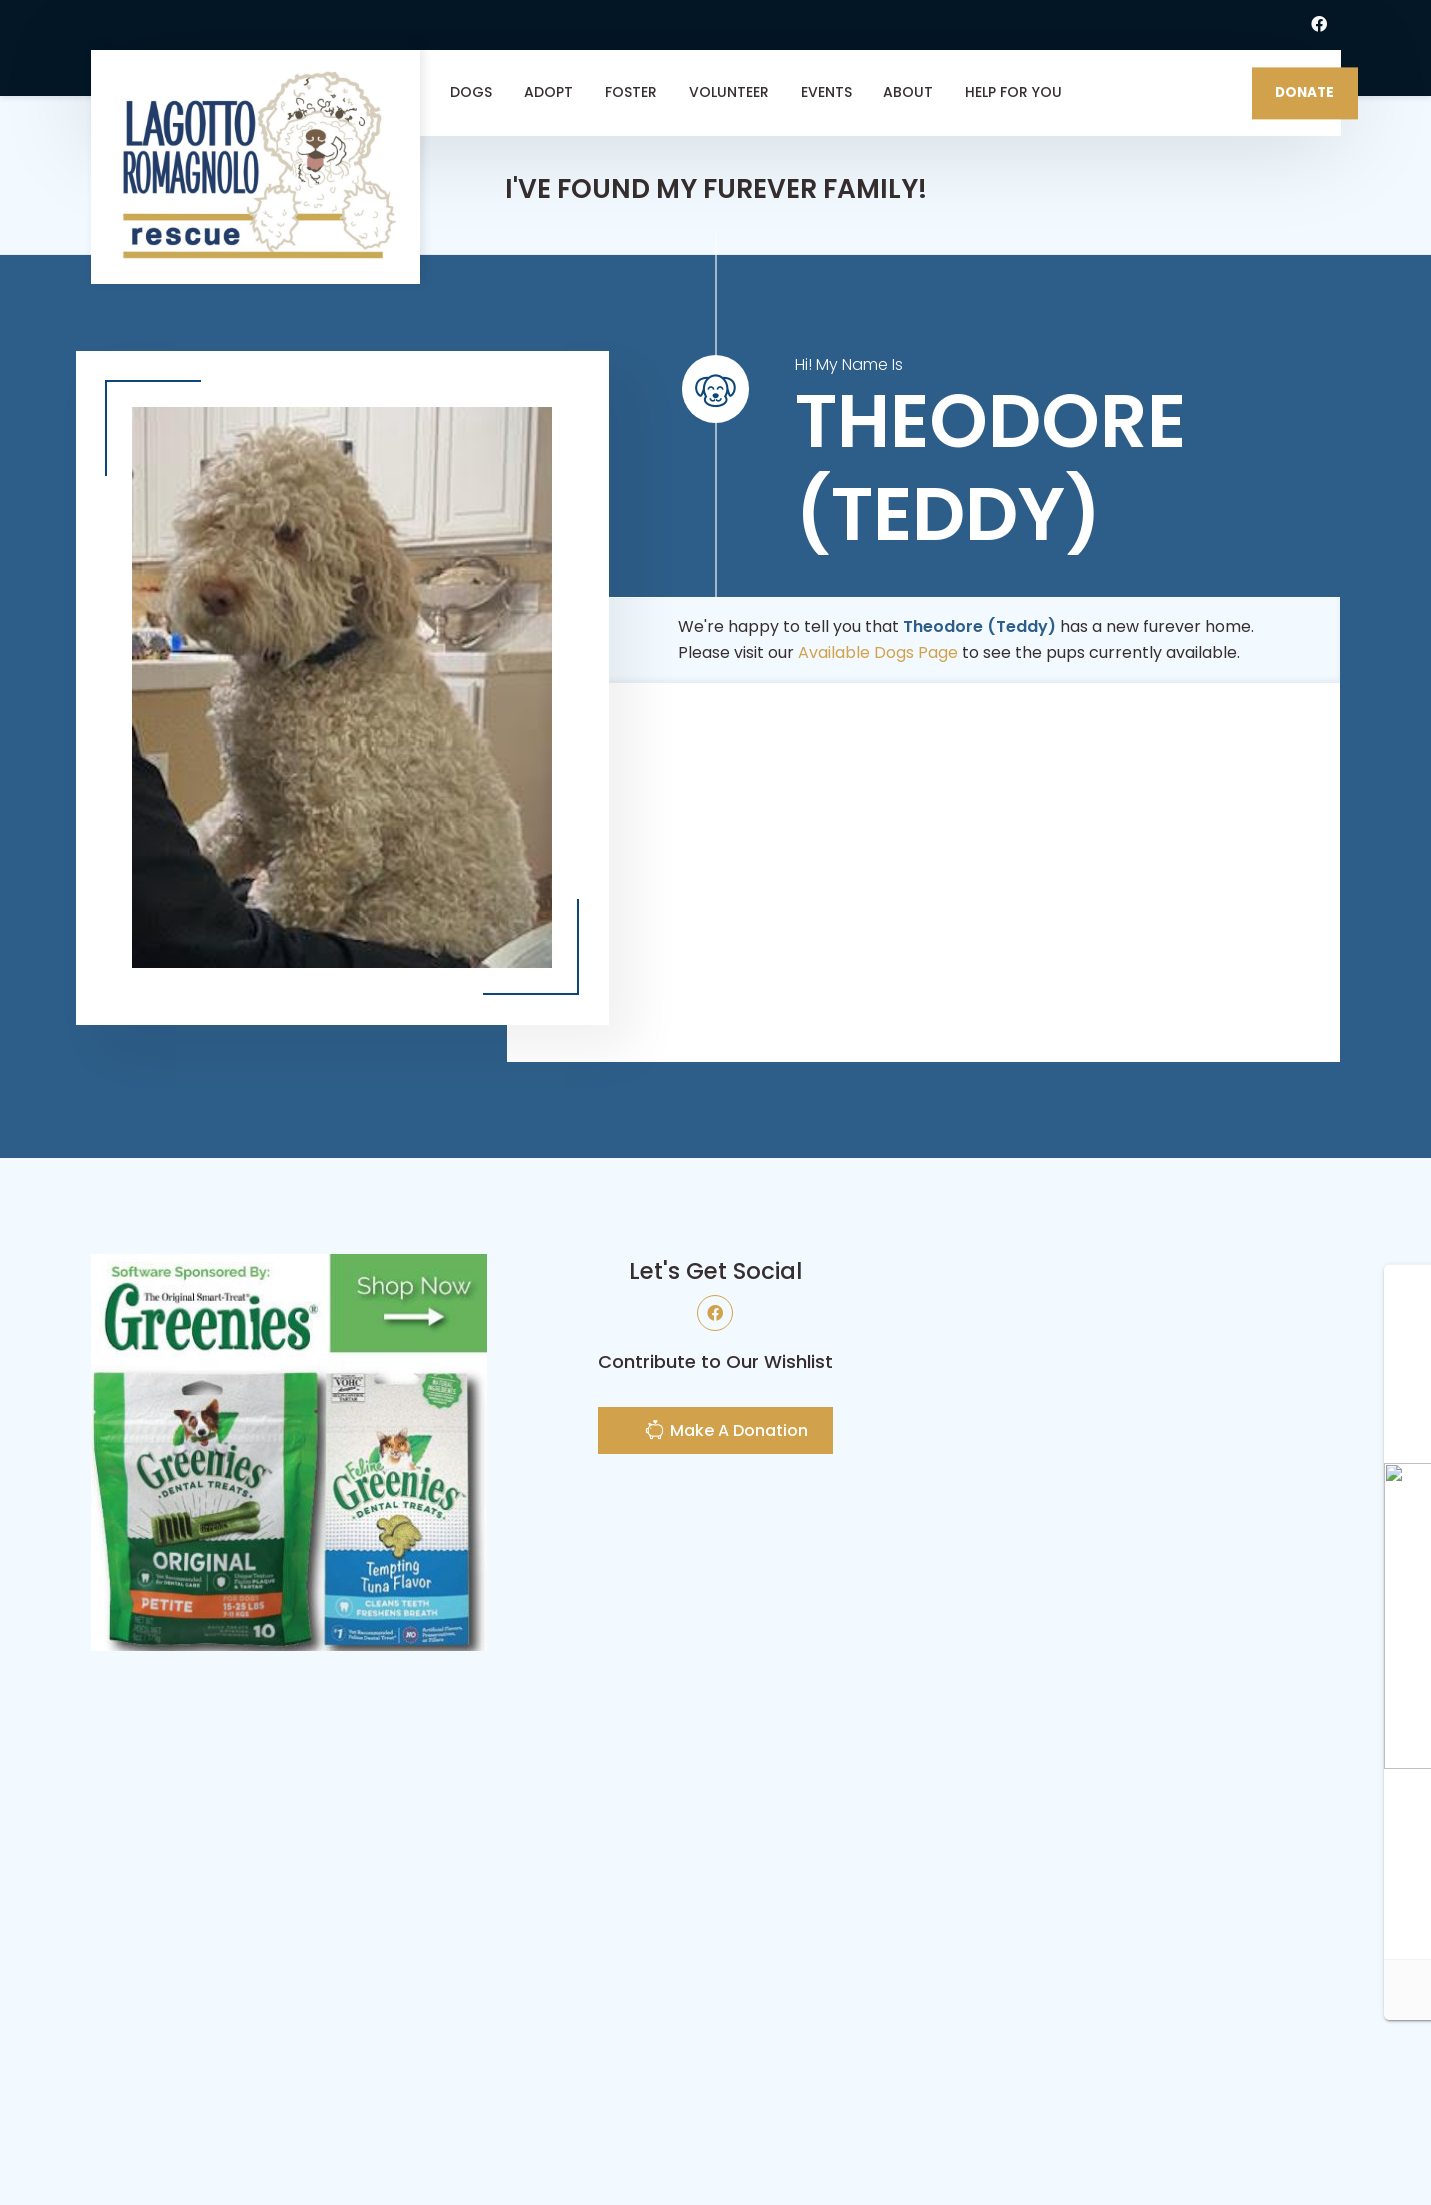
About (908, 92)
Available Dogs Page (878, 652)
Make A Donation (726, 1432)
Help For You (1013, 92)
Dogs (471, 92)
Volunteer (729, 92)
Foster (631, 92)
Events (826, 92)
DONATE (1304, 92)
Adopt (548, 92)
